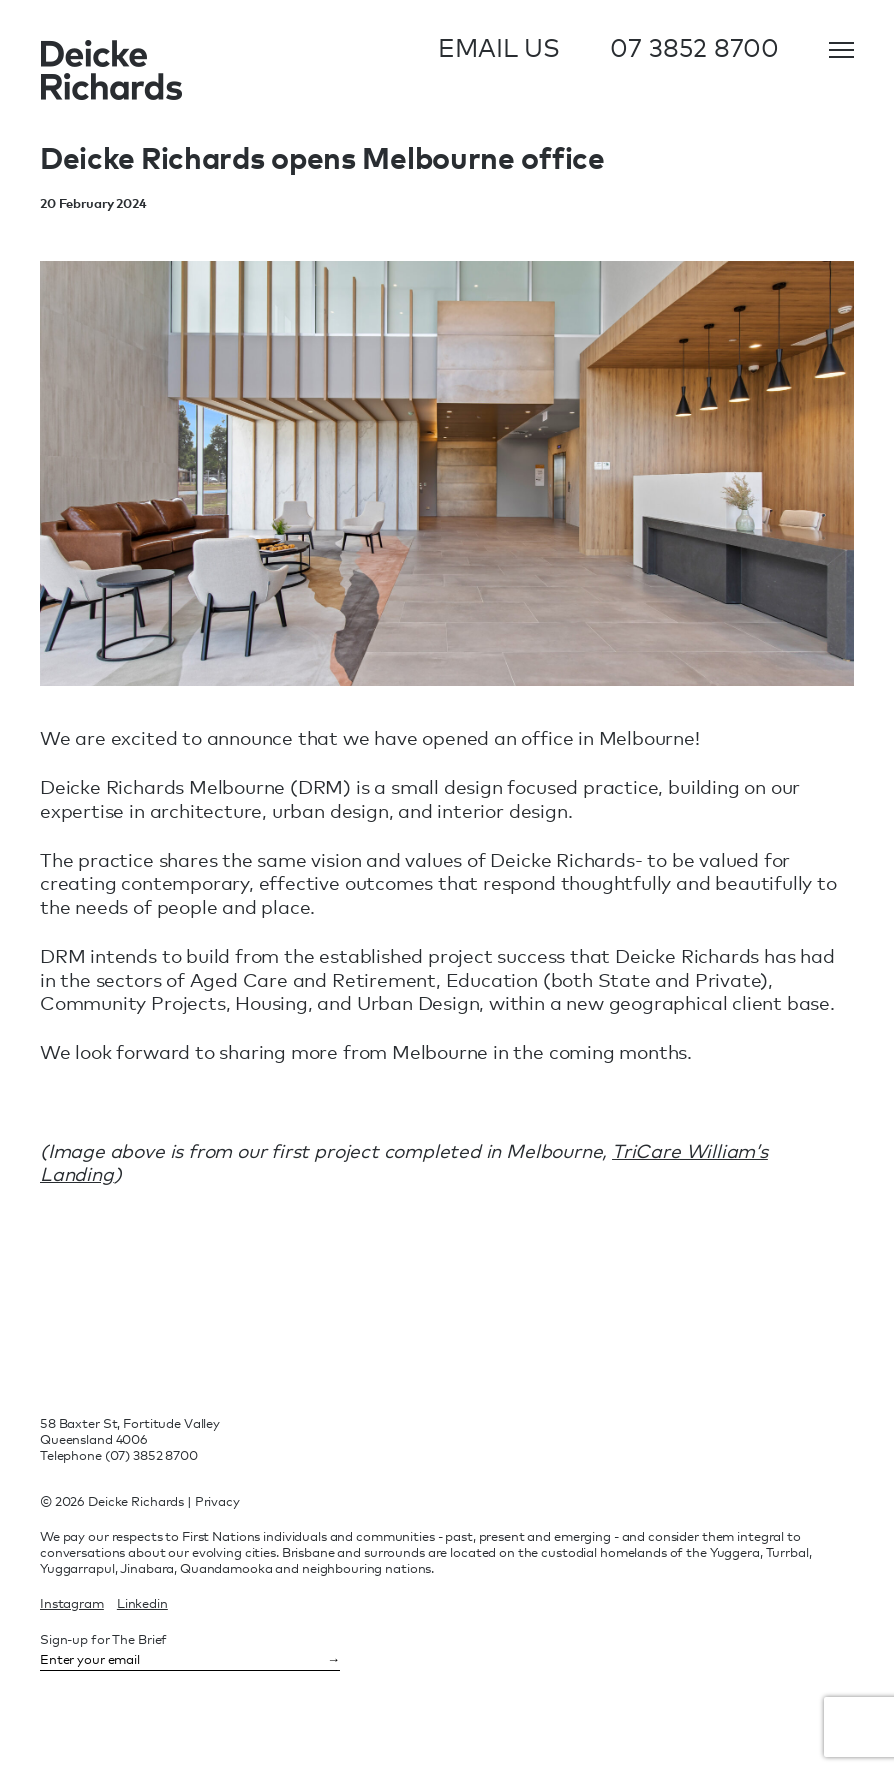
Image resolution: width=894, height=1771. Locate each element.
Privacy (217, 1501)
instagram (72, 1603)
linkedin (142, 1603)
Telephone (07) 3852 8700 (119, 1455)
